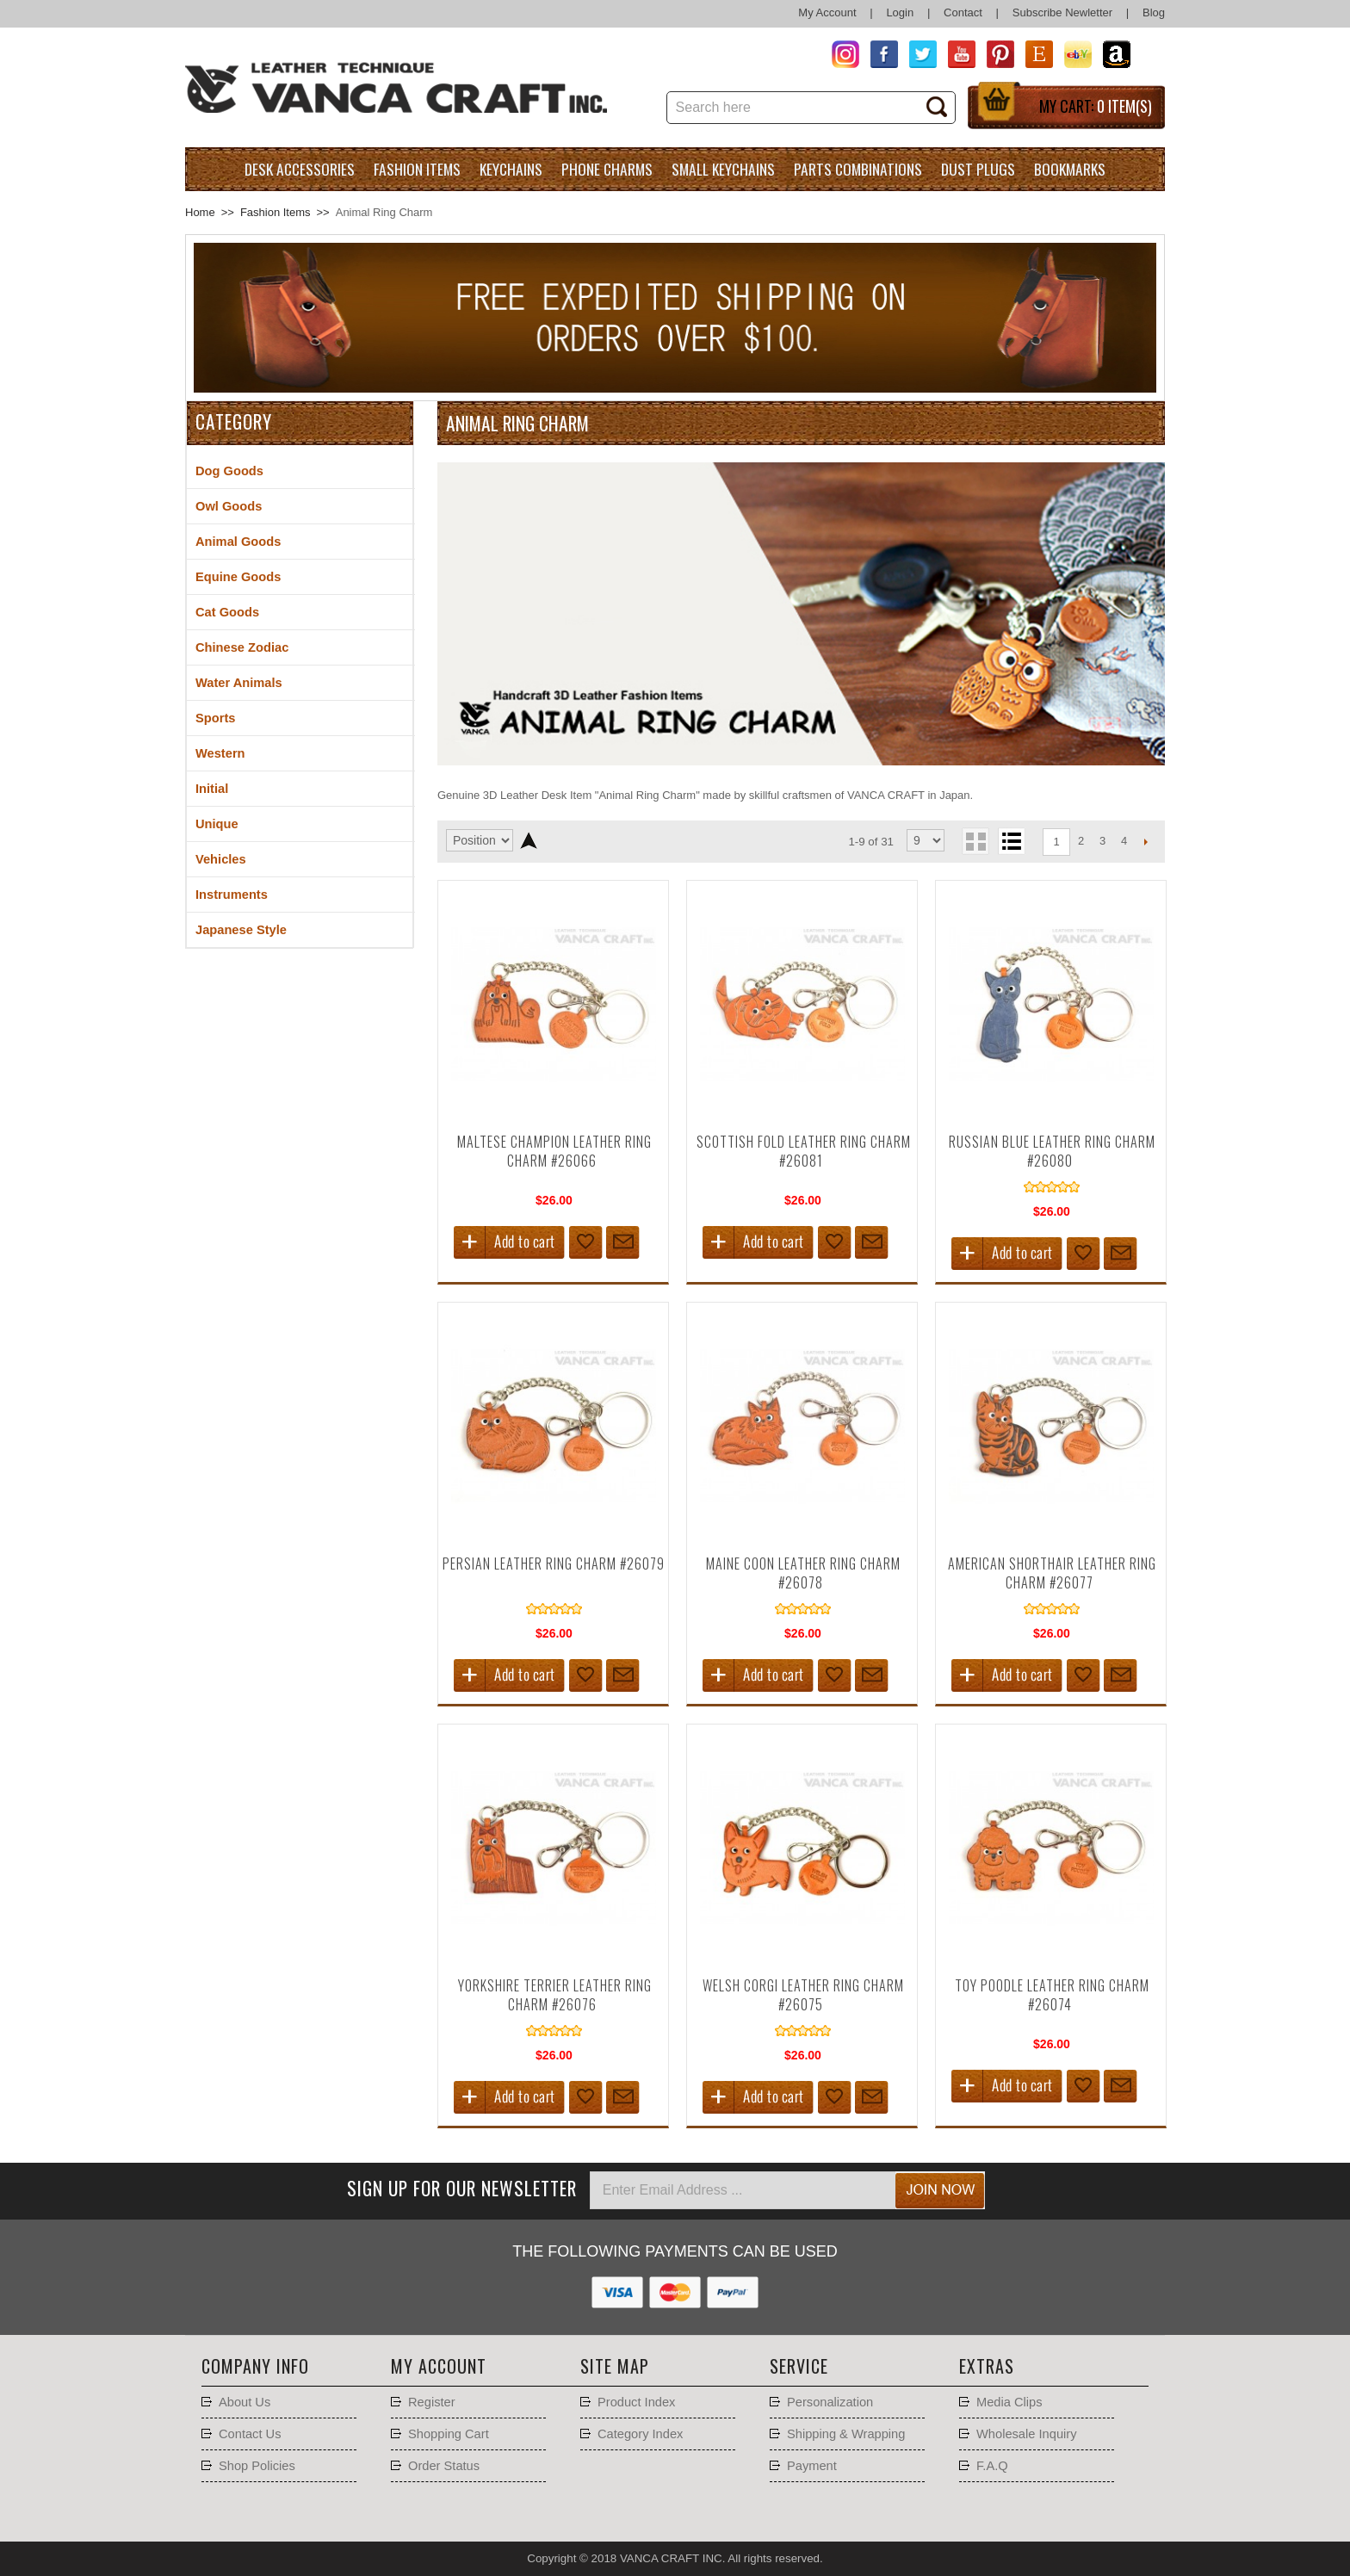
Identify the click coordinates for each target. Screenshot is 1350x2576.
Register (431, 2402)
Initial (211, 789)
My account (438, 2366)
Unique (216, 824)
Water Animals (238, 683)
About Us (244, 2402)
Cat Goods (227, 612)
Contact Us (250, 2434)
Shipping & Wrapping (846, 2434)
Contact (963, 12)
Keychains (511, 169)
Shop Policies (257, 2466)
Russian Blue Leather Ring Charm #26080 (1052, 1151)
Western (220, 753)
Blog (1154, 12)
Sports (215, 718)
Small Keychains (723, 169)
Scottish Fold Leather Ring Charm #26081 (804, 1151)
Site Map (614, 2366)
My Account (827, 12)
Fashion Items (417, 169)
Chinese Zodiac (241, 647)
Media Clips (1009, 2402)
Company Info (255, 2366)
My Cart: (1095, 106)
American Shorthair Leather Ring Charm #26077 (1052, 1573)
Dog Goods (229, 471)
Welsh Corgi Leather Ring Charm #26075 (803, 1995)
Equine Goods (238, 577)
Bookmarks (1069, 169)
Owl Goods (228, 506)
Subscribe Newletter (1062, 12)
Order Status (444, 2466)
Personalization (830, 2402)
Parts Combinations (858, 169)
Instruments (231, 894)
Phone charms (607, 169)
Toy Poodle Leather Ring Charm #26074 (1052, 1995)
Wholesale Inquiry (1026, 2434)
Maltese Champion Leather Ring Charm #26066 (554, 1151)
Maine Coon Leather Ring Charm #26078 (803, 1573)
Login (899, 12)
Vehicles (220, 859)
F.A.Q (992, 2466)
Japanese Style (241, 930)
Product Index (636, 2402)
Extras (986, 2366)
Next (1145, 841)
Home (200, 212)
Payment (812, 2466)
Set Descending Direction (528, 840)
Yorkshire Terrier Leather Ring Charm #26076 (555, 1995)
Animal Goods (238, 541)
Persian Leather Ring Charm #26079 (554, 1563)
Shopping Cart (448, 2434)
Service (799, 2366)
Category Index (640, 2434)
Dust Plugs (978, 169)
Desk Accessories (300, 169)
